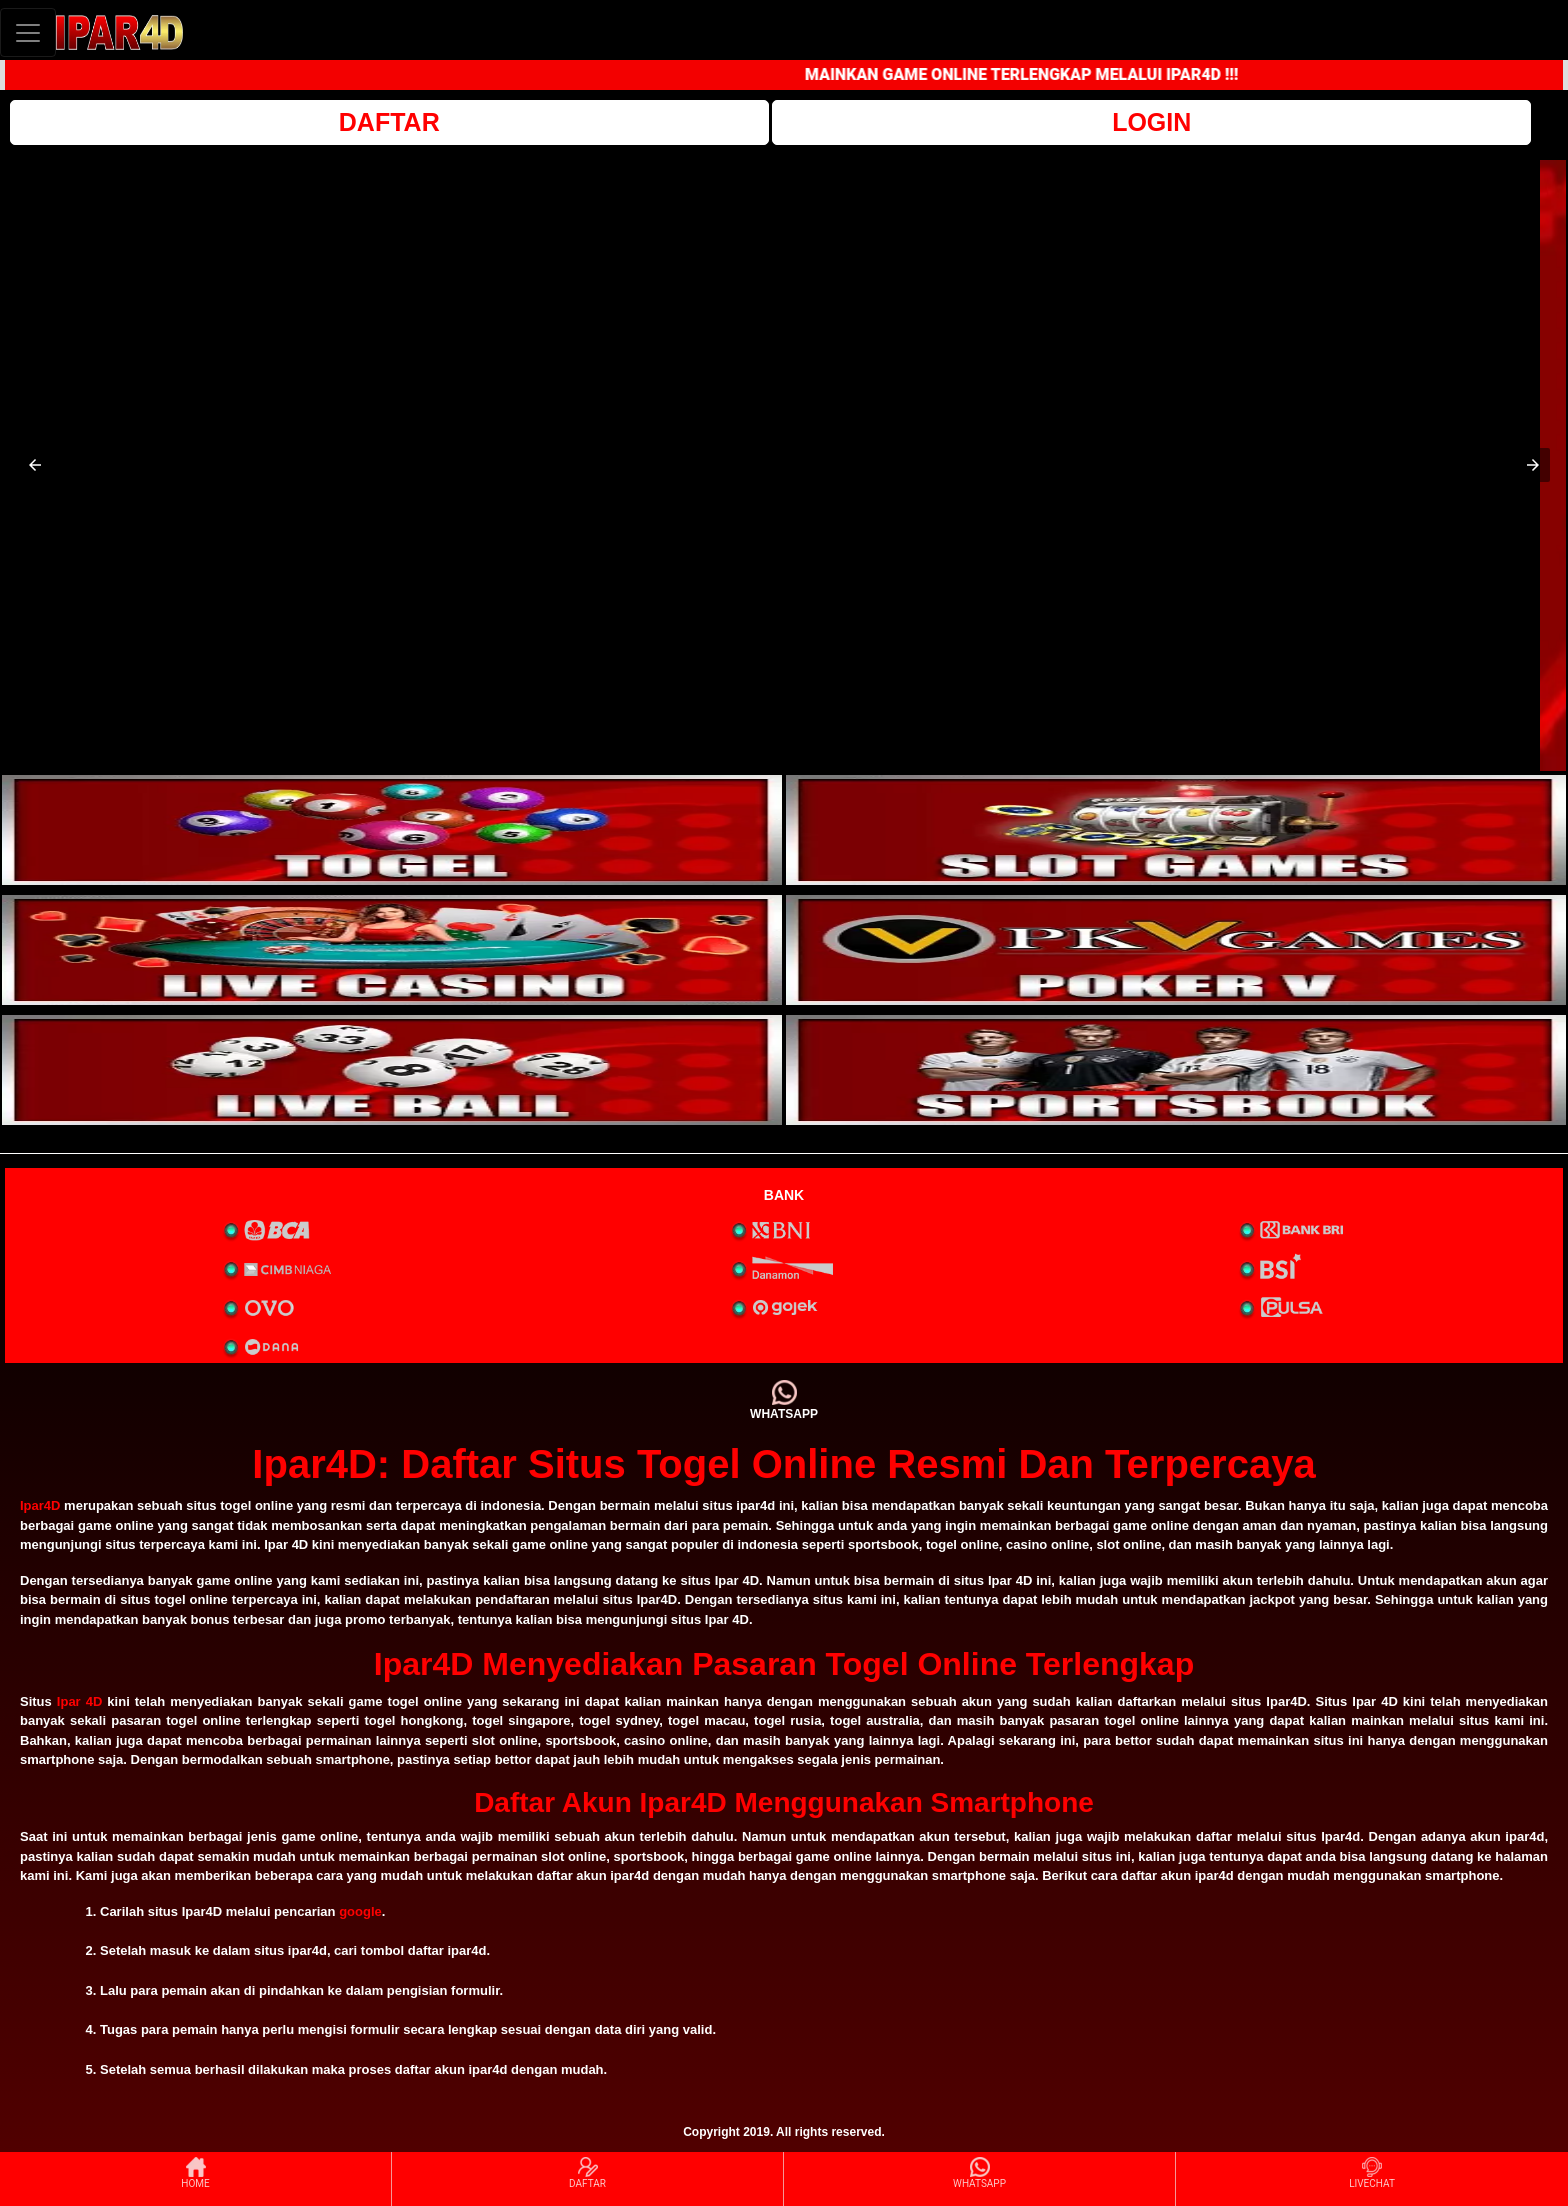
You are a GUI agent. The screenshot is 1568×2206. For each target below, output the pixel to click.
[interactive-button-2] (1176, 830)
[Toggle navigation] (28, 32)
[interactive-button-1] (392, 830)
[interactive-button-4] (1176, 950)
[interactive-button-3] (392, 950)
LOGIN (1151, 122)
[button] (35, 465)
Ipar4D (40, 1505)
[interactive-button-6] (1176, 1070)
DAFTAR (389, 122)
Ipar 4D (80, 1701)
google (360, 1911)
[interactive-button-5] (392, 1070)
